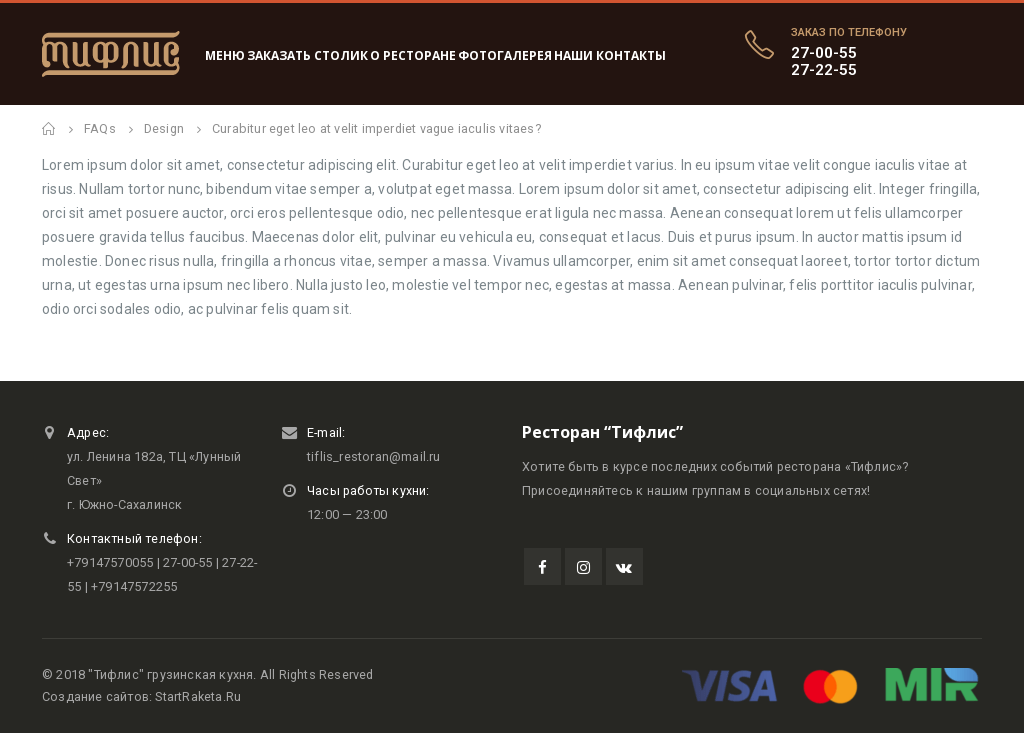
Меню (225, 55)
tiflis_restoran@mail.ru (374, 456)
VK (624, 566)
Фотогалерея (505, 55)
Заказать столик (307, 55)
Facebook (542, 566)
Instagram (583, 566)
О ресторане (413, 55)
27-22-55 (824, 70)
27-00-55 (824, 53)
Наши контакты (610, 55)
